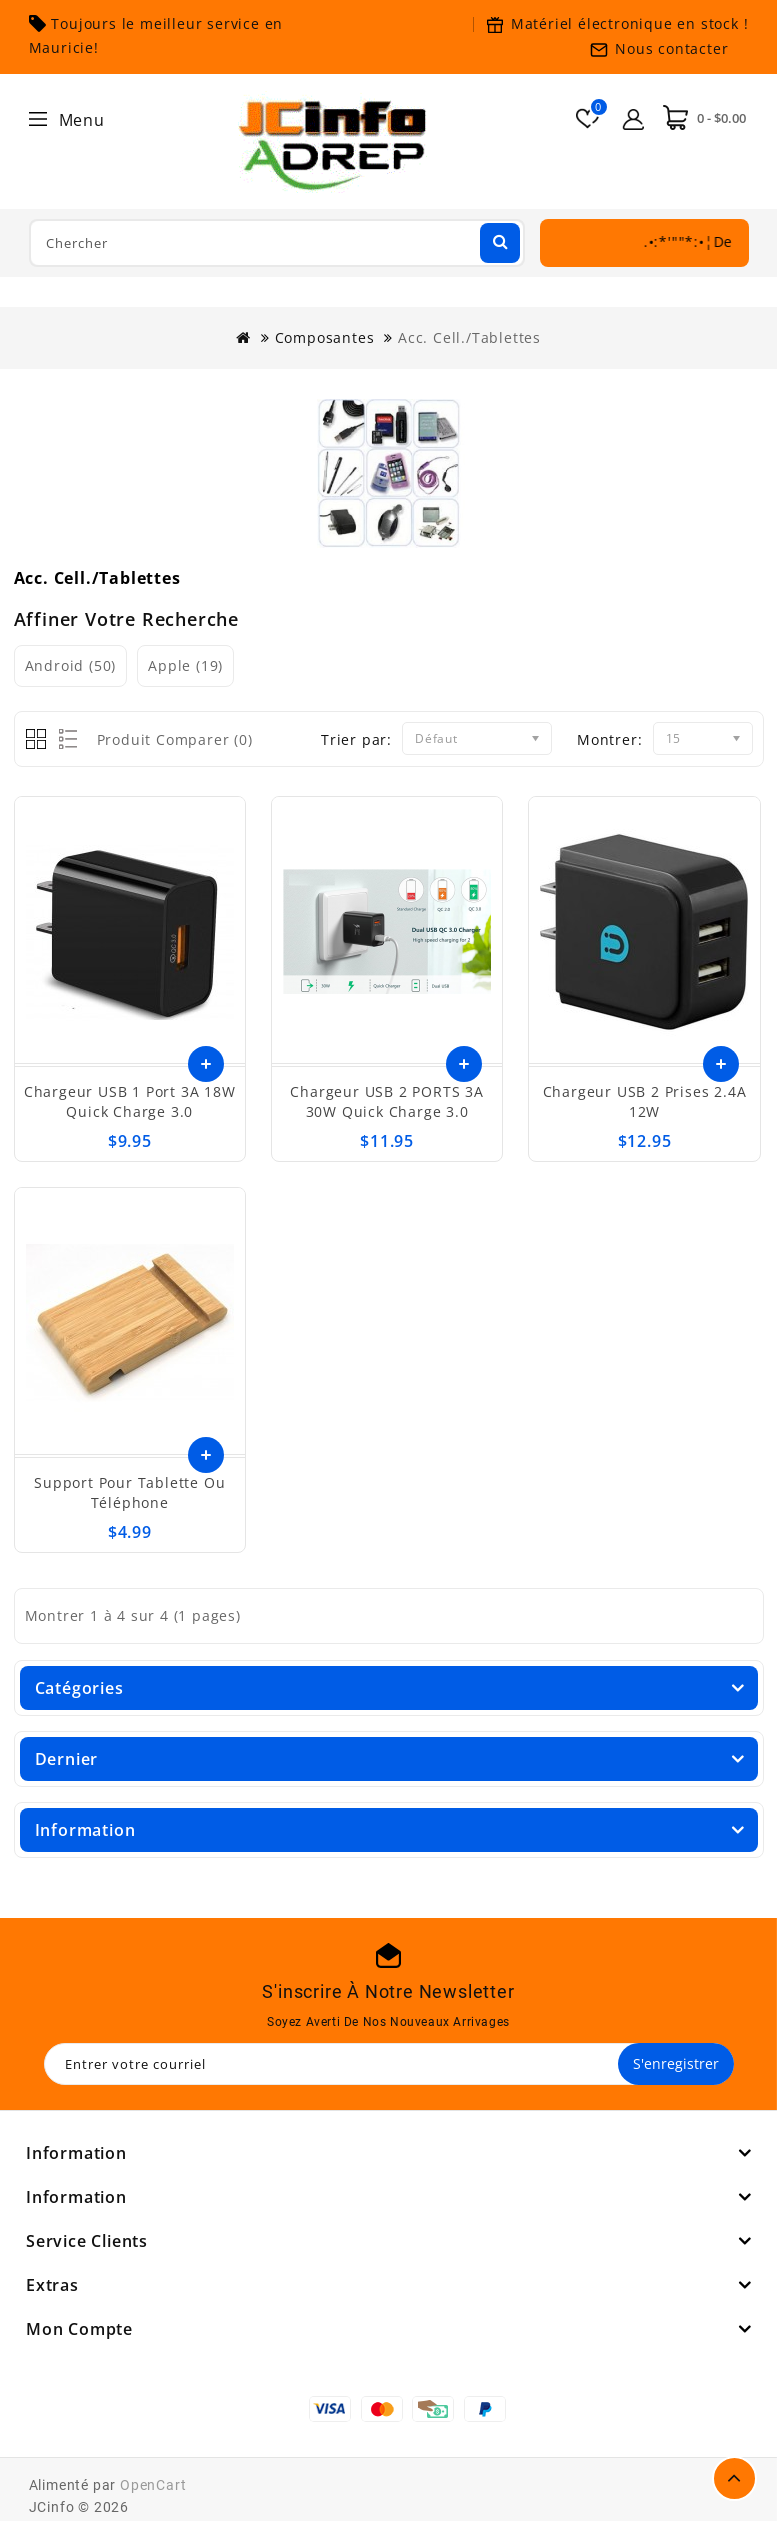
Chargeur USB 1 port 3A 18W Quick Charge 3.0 (130, 1101)
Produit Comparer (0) (175, 739)
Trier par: (356, 739)
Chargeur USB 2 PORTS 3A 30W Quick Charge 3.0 (386, 1101)
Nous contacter (671, 48)
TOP (734, 2478)
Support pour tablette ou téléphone (129, 1492)
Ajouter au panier (206, 1455)
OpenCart (153, 2485)
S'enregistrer (676, 2063)
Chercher (498, 241)
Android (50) (71, 665)
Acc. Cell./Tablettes (469, 337)
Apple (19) (185, 665)
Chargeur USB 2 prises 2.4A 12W (645, 1101)
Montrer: (609, 739)
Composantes (325, 337)
